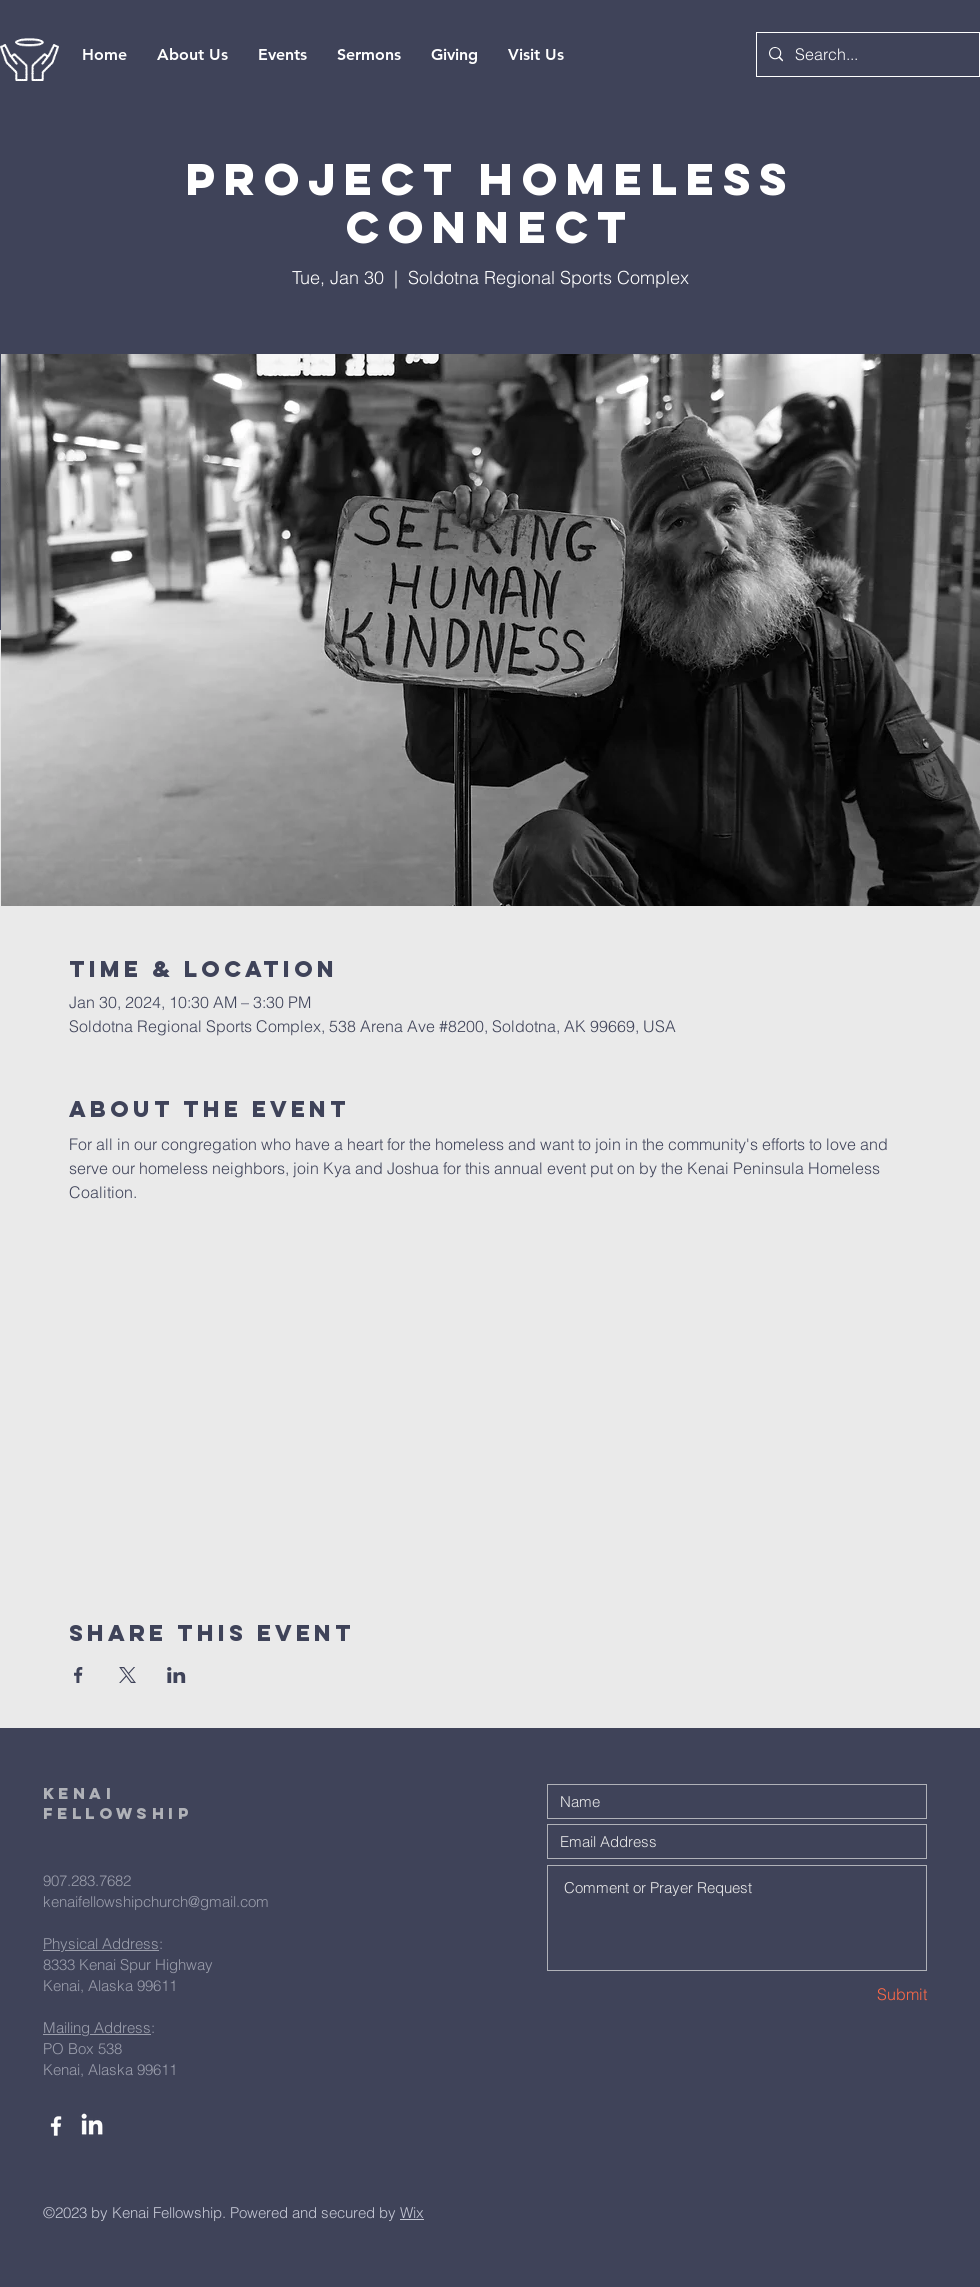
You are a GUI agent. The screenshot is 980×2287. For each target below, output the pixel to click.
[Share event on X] (127, 1675)
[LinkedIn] (92, 2126)
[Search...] (866, 54)
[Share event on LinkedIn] (176, 1675)
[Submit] (856, 1994)
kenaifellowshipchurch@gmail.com (156, 1901)
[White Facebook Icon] (56, 2126)
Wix (412, 2212)
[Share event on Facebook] (78, 1675)
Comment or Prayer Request (737, 1918)
